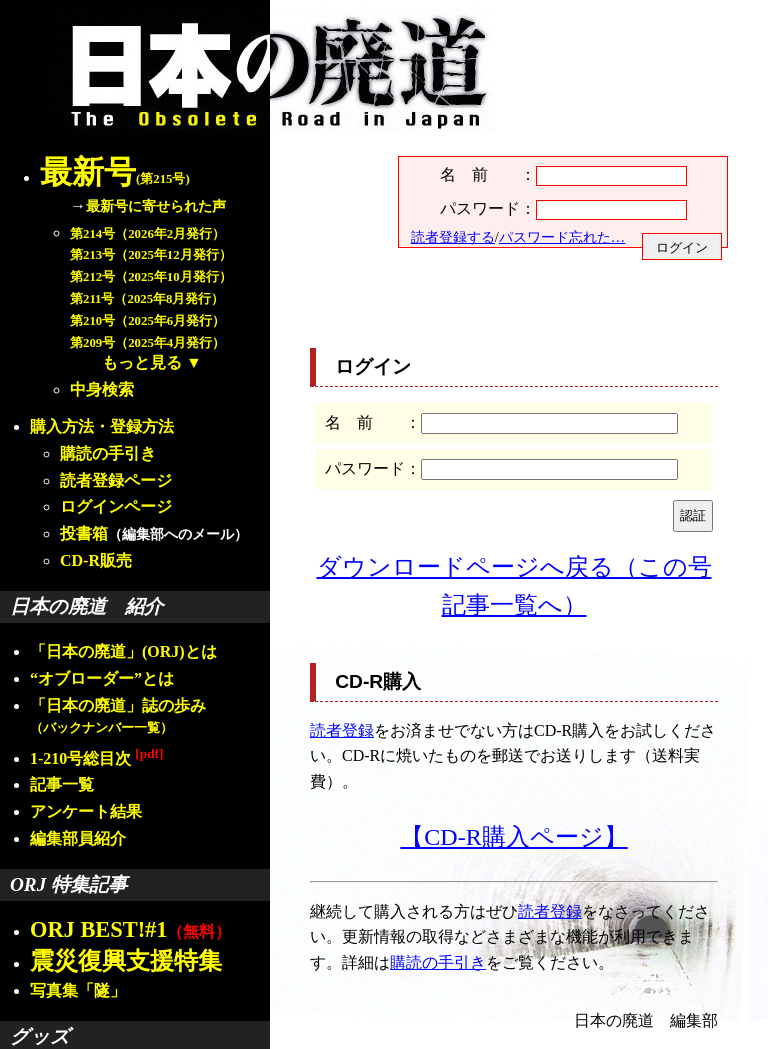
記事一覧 (62, 784)
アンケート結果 (86, 811)
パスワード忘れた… (562, 237)
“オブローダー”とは (102, 678)
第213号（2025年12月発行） (151, 255)
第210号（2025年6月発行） (147, 321)
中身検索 (102, 389)
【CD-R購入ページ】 (513, 837)
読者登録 (342, 730)
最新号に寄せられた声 (156, 206)
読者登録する (453, 237)
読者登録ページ (116, 480)
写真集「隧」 (78, 990)
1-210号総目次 (96, 758)
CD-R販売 (96, 560)
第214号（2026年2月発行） (147, 234)
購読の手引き (108, 453)
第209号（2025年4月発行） (147, 343)
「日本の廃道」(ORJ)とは (123, 651)
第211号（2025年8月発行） (147, 299)
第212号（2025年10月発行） (151, 277)
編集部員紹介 (78, 838)
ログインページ (116, 506)
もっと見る (142, 362)
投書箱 (84, 533)
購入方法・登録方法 (102, 426)
